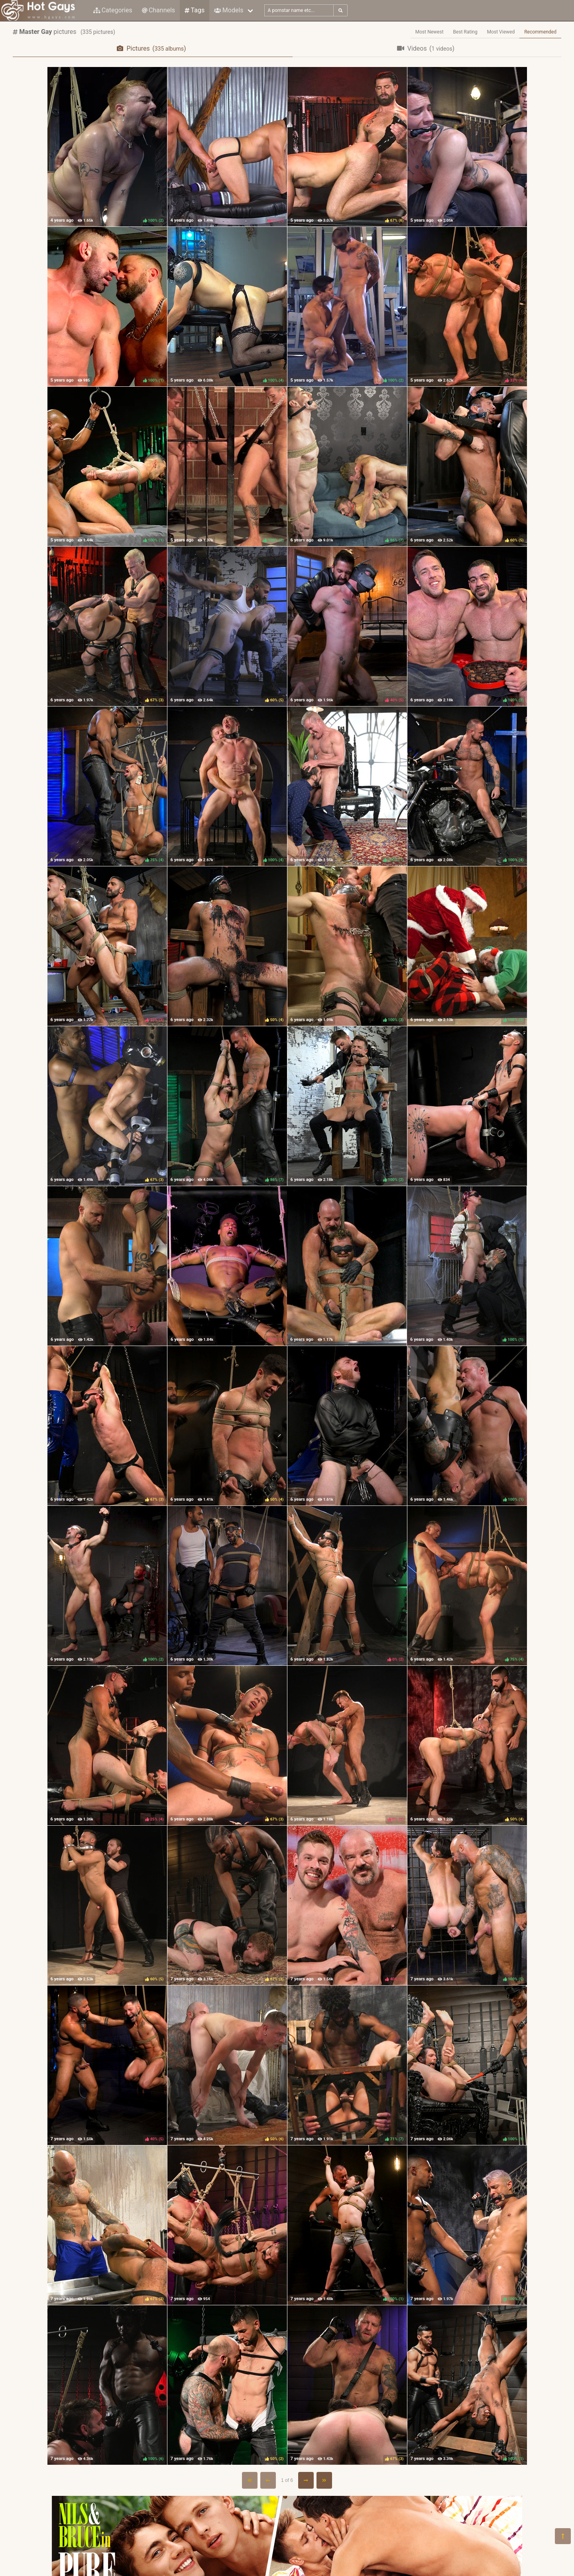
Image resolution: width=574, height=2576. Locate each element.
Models (228, 10)
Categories (112, 10)
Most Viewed (501, 32)
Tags (194, 10)
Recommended (540, 32)
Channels (158, 10)
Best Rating (465, 32)
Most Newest (429, 32)
